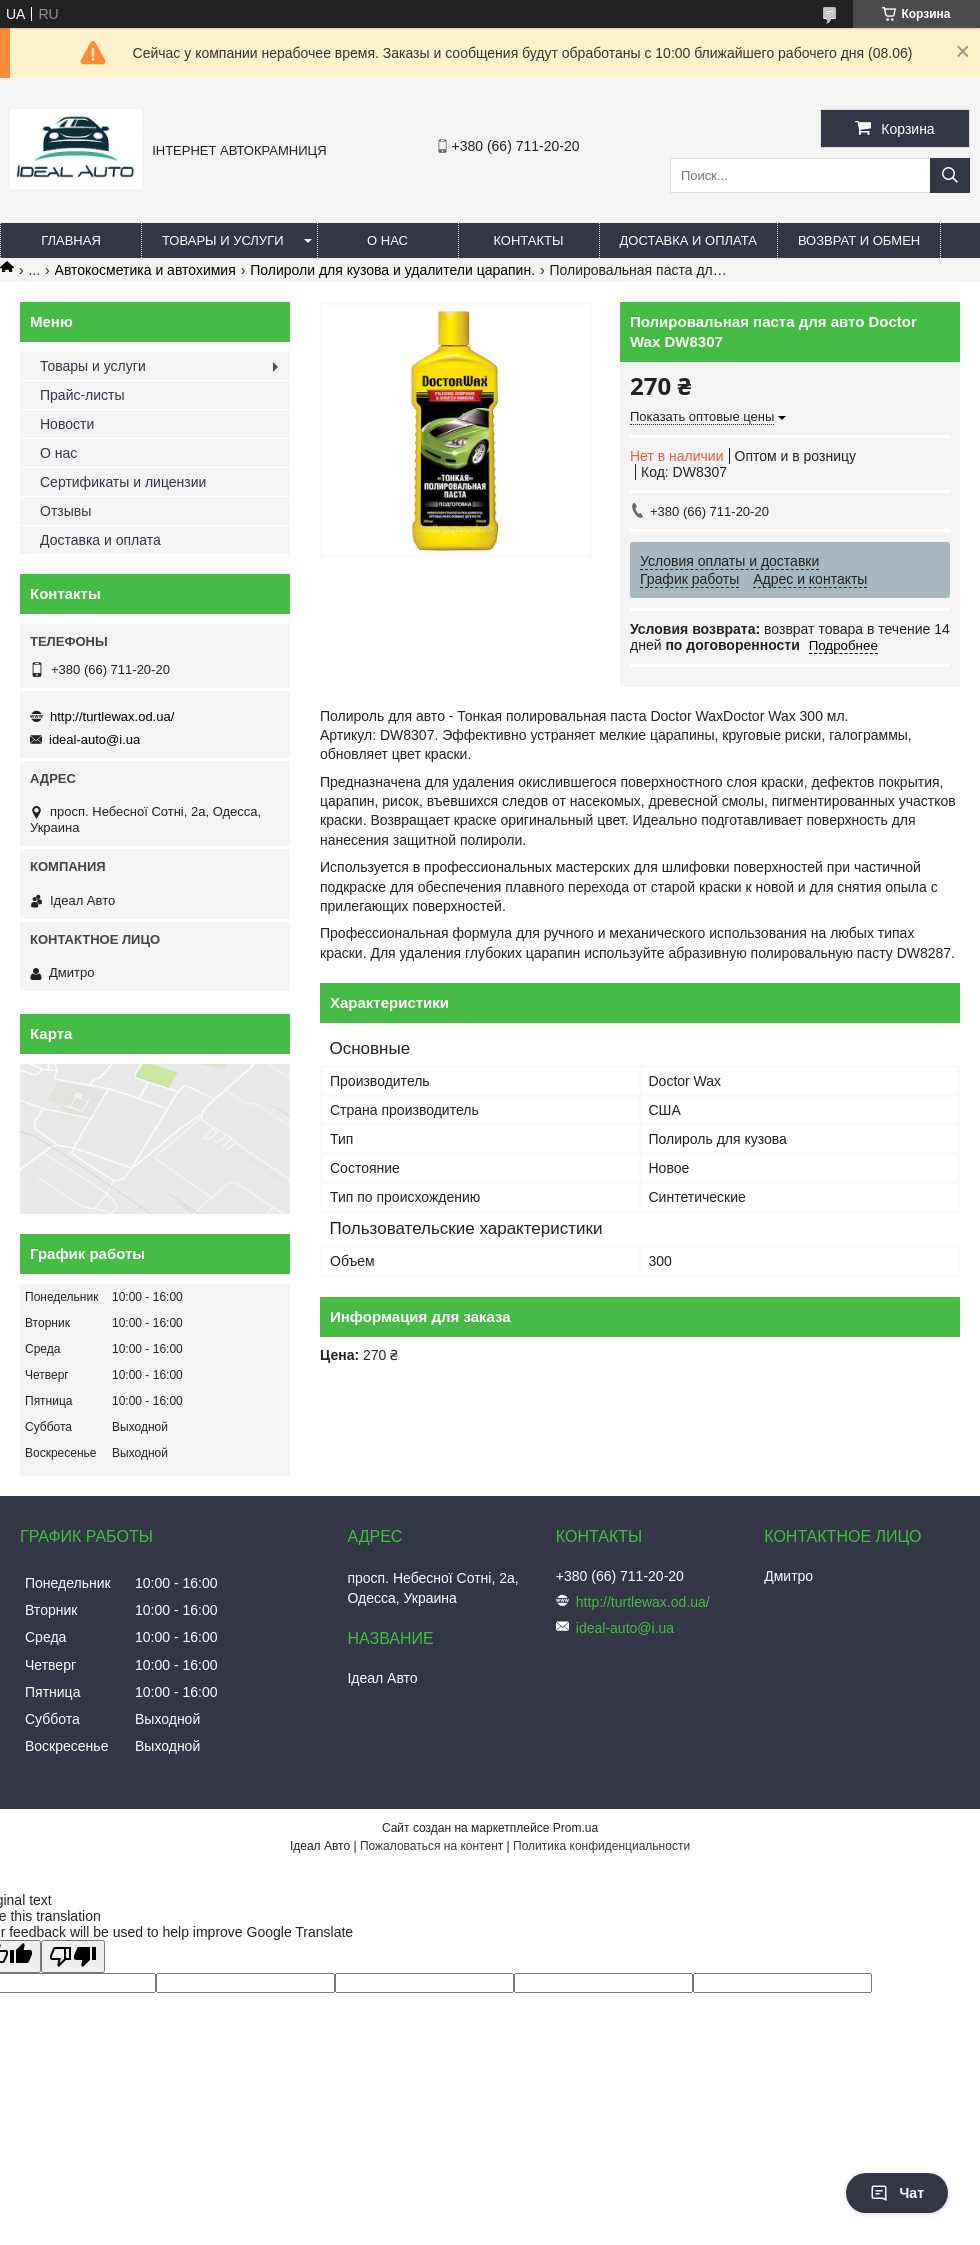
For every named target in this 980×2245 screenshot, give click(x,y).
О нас (387, 240)
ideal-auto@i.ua (94, 739)
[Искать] (950, 175)
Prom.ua (575, 1828)
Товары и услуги (223, 240)
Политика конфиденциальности (601, 1846)
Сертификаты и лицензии (123, 482)
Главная (71, 240)
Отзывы (65, 511)
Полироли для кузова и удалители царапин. (392, 270)
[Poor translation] (73, 1956)
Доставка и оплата (688, 240)
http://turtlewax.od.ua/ (112, 716)
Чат (897, 2193)
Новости (67, 424)
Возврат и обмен (859, 240)
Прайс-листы (82, 395)
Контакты (528, 240)
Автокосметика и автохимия (145, 270)
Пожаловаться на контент (431, 1846)
